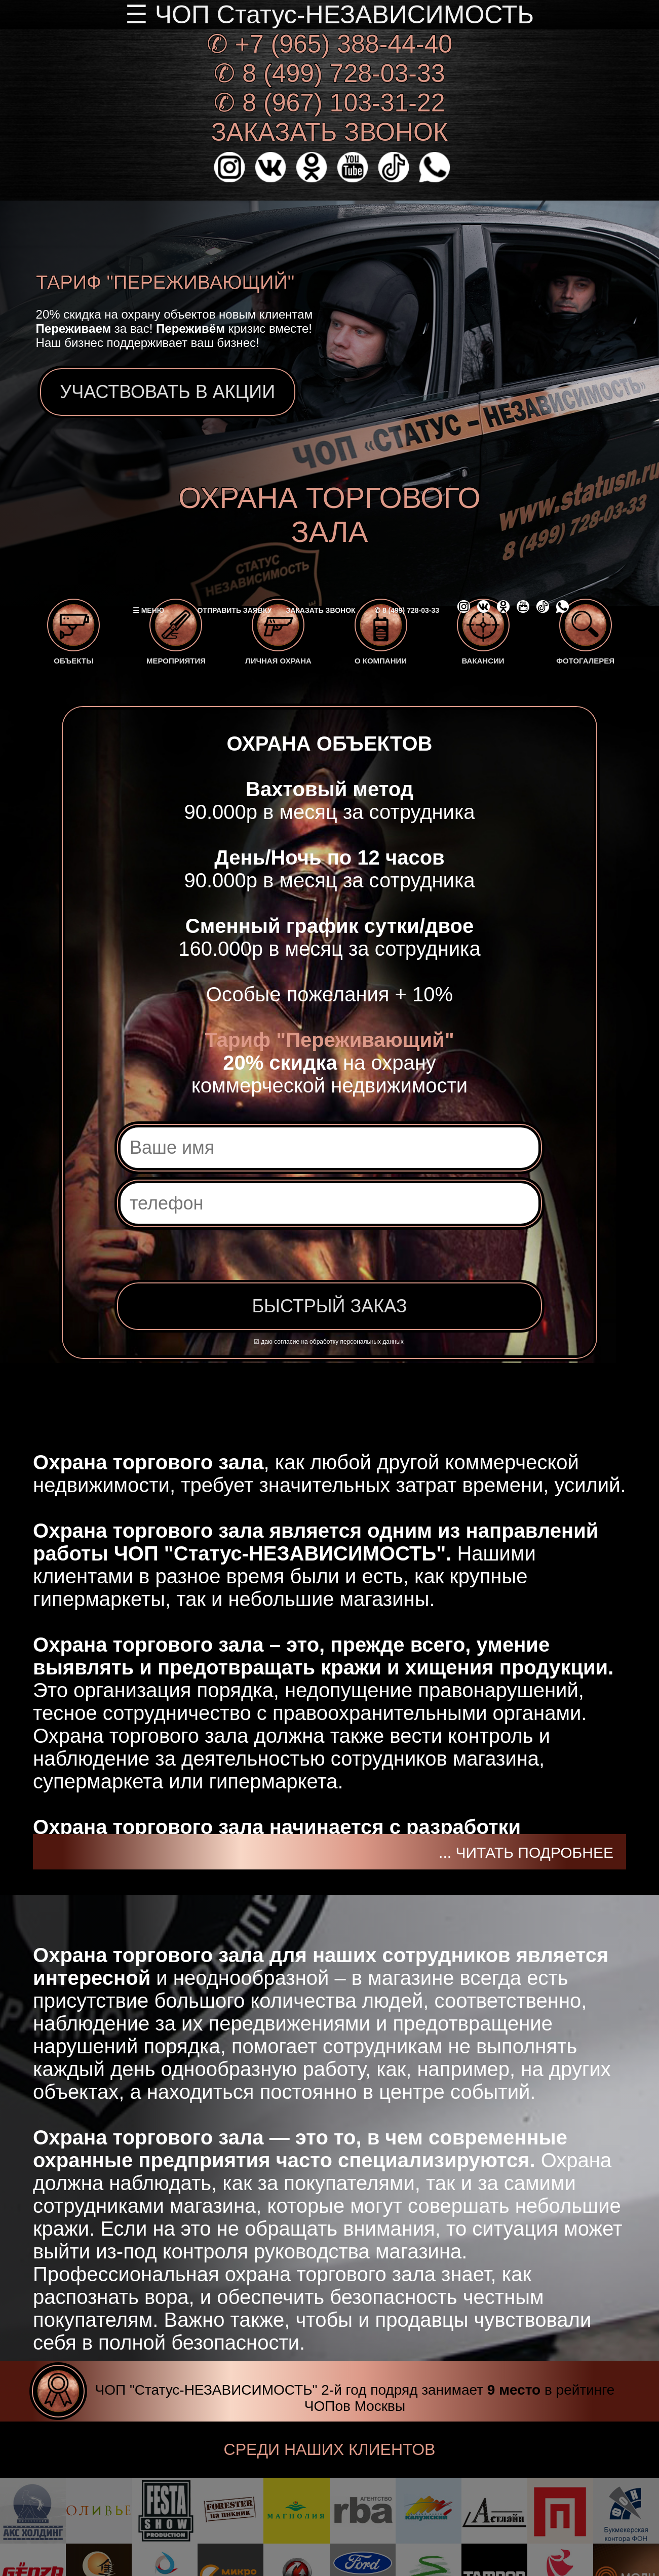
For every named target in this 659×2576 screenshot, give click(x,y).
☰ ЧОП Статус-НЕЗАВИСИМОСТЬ (329, 15)
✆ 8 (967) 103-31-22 (329, 103)
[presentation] (275, 1258)
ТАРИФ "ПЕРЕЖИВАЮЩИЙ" (165, 282)
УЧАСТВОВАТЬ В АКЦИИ (168, 391)
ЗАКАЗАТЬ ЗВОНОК (329, 132)
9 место (513, 2390)
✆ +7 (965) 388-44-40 (329, 44)
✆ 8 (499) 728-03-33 (329, 73)
